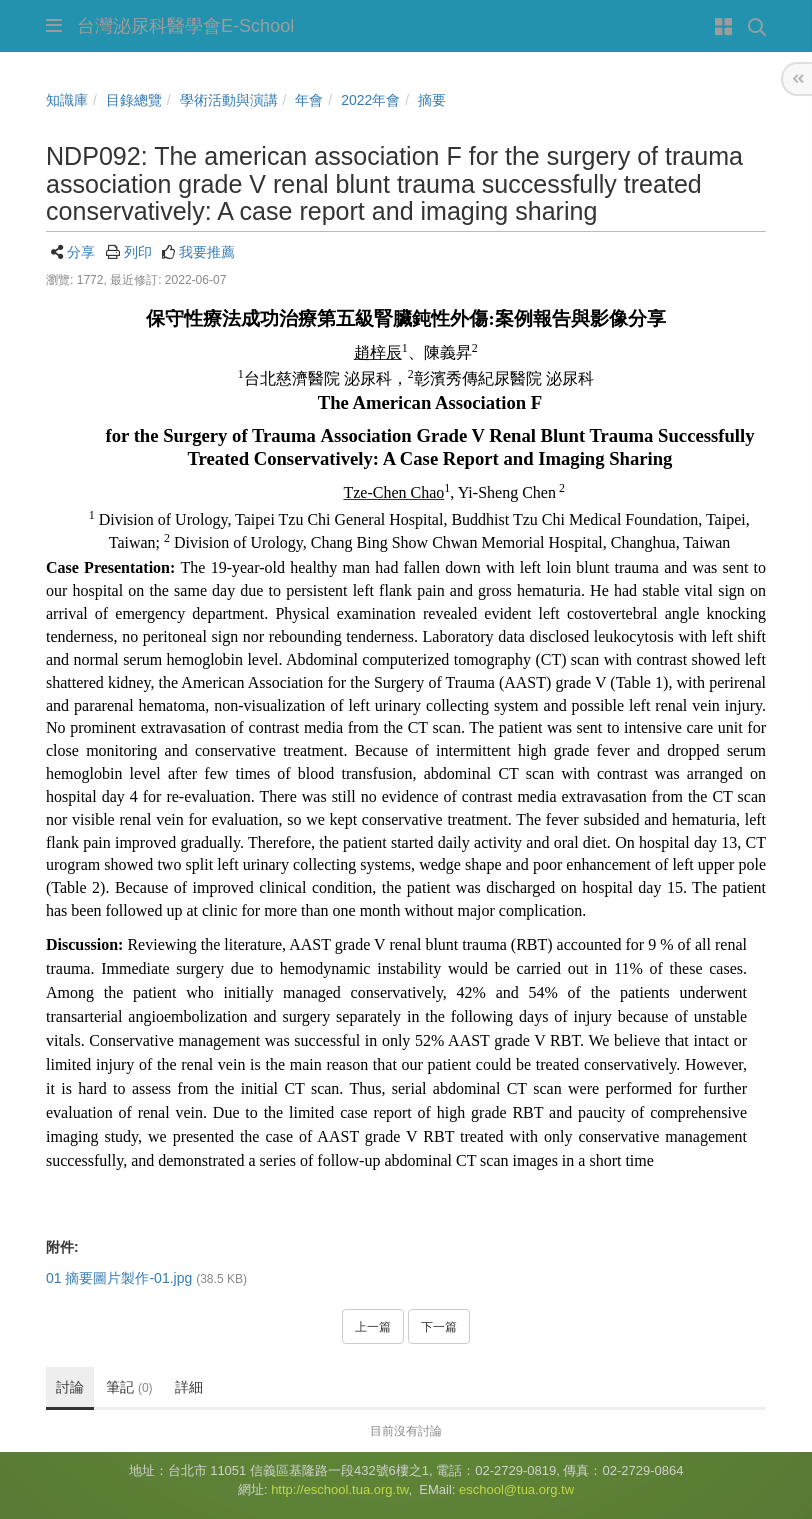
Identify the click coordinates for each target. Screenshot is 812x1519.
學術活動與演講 (229, 100)
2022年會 (370, 100)
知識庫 (67, 100)
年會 (309, 100)
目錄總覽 (134, 100)
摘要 (432, 100)
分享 (81, 252)
